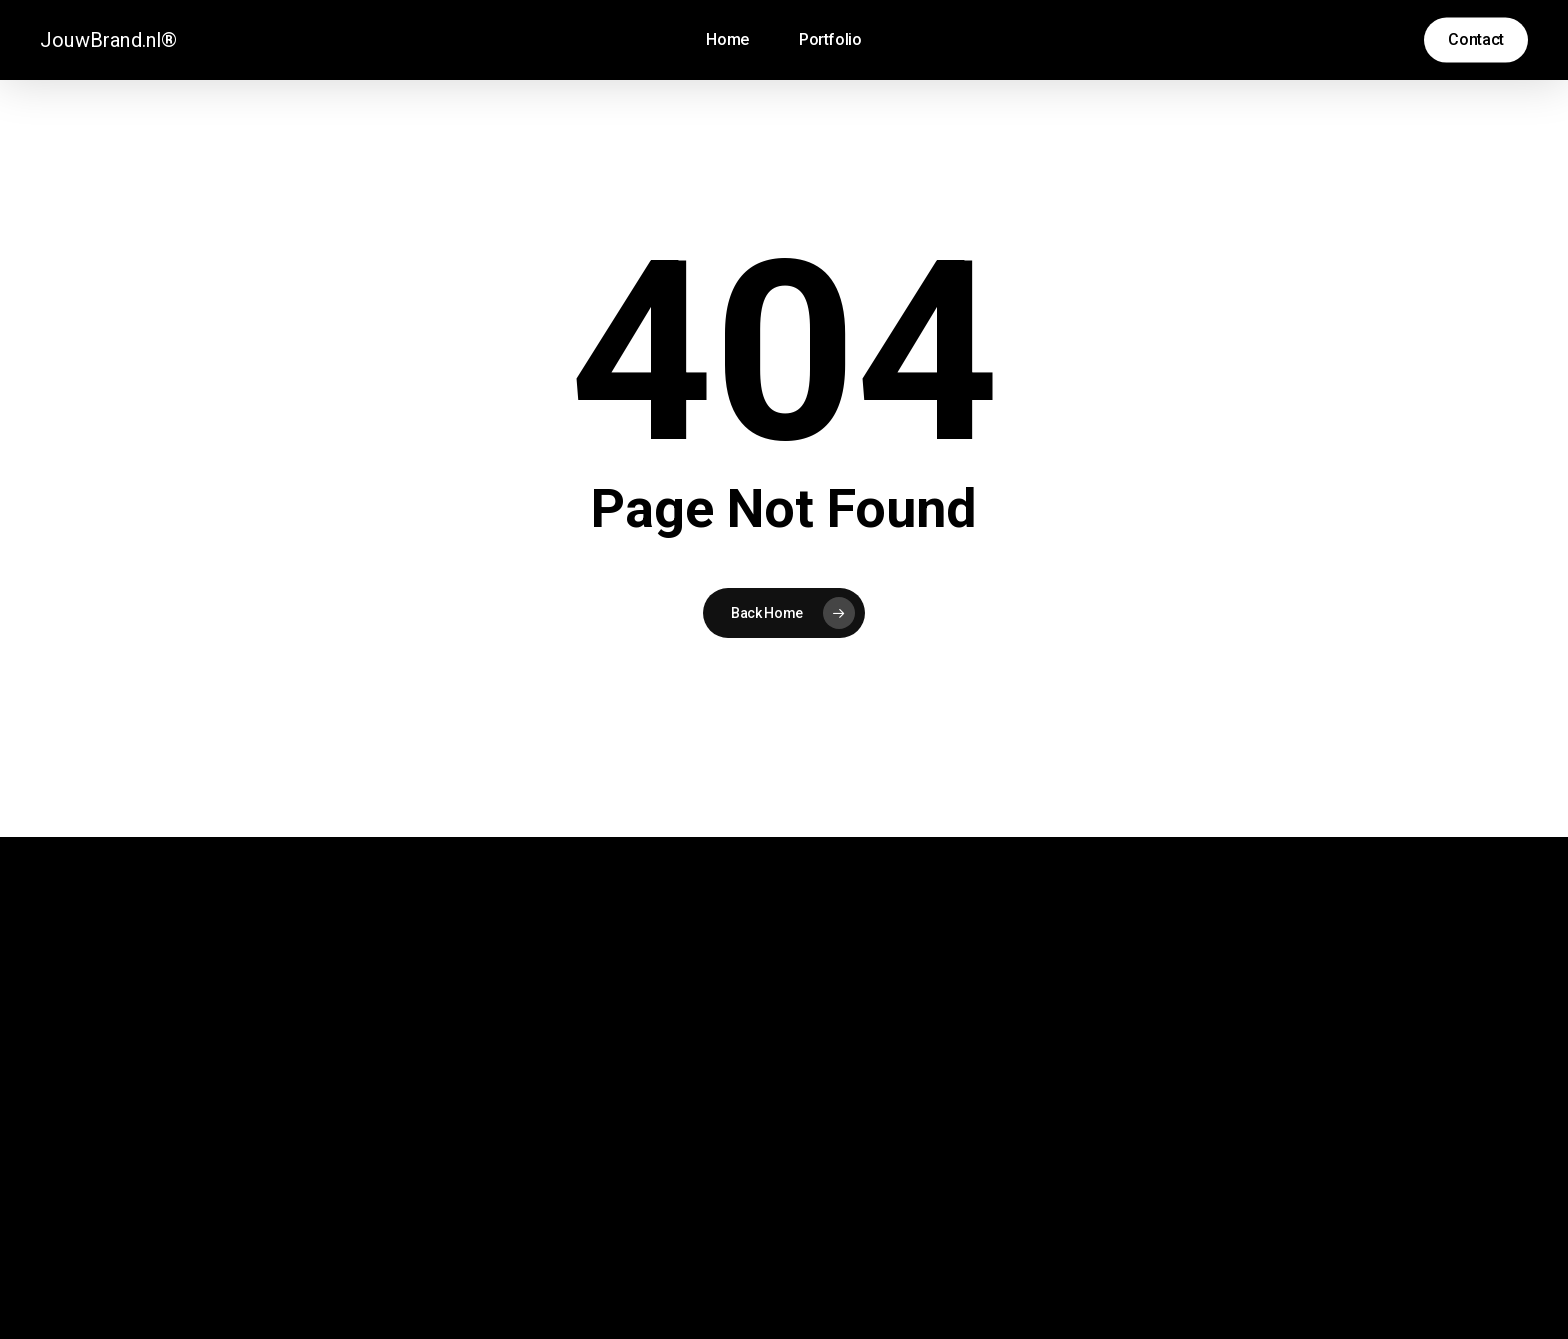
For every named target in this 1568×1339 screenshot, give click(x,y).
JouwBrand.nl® (109, 40)
